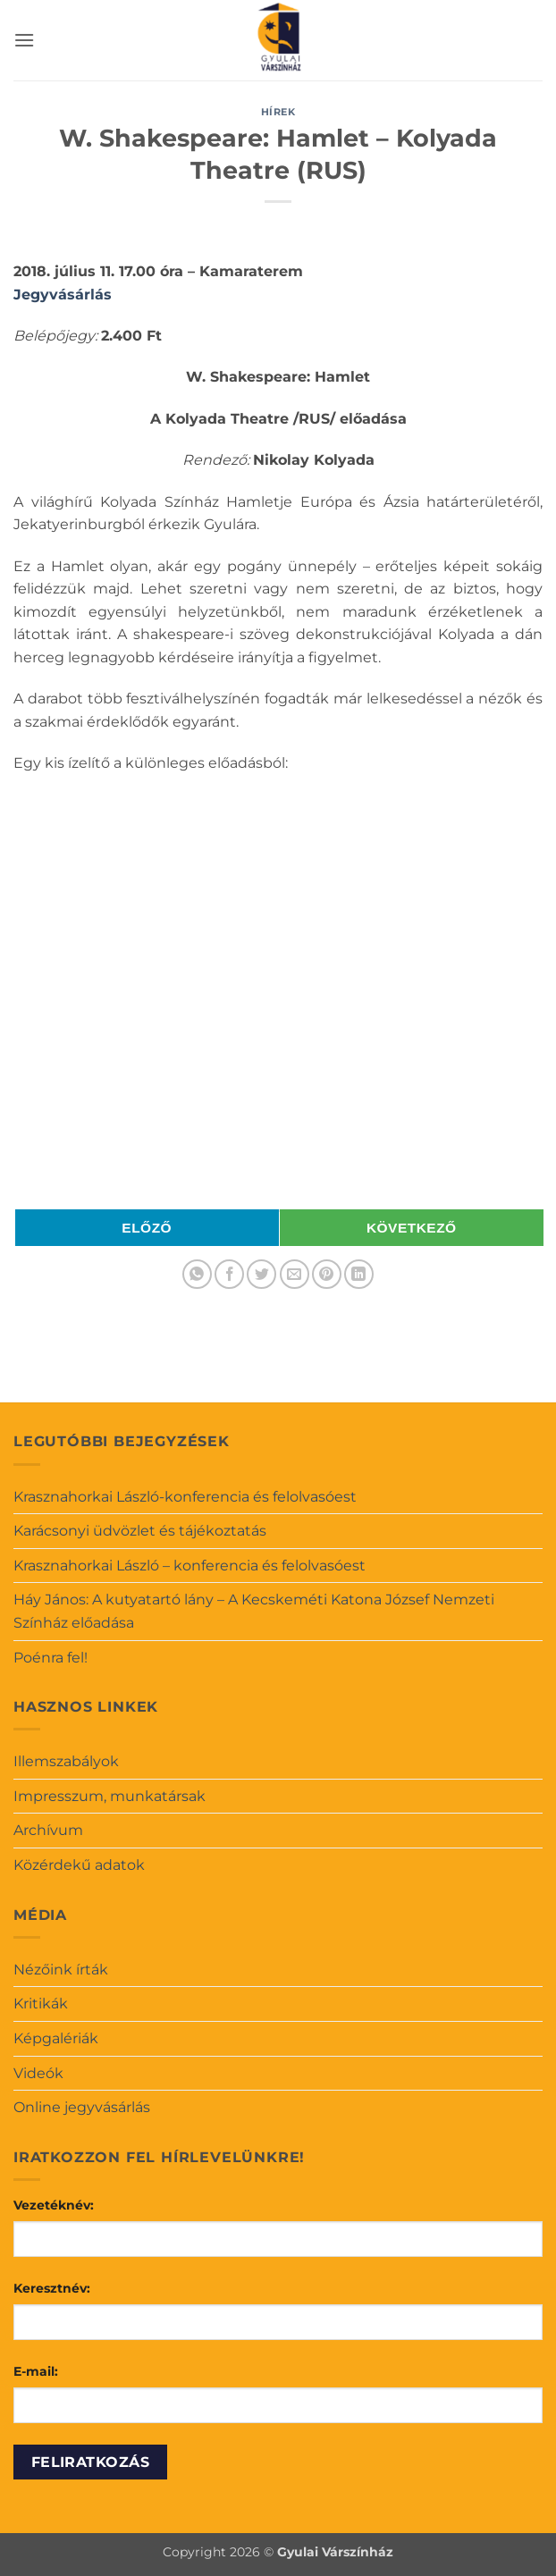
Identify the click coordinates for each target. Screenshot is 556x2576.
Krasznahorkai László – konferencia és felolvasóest (189, 1565)
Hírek (278, 111)
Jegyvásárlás (62, 294)
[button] (24, 40)
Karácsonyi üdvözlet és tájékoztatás (139, 1530)
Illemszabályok (66, 1761)
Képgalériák (55, 2038)
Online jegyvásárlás (81, 2107)
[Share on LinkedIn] (359, 1274)
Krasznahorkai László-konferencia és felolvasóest (185, 1496)
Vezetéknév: (53, 2205)
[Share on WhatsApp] (197, 1274)
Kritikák (40, 2003)
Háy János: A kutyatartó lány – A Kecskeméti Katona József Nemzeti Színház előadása (253, 1611)
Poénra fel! (50, 1657)
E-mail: (35, 2371)
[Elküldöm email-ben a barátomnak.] (294, 1274)
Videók (38, 2073)
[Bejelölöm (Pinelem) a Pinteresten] (326, 1274)
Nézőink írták (60, 1969)
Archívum (48, 1830)
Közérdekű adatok (79, 1864)
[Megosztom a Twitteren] (261, 1274)
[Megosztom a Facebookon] (229, 1274)
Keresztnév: (51, 2288)
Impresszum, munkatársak (109, 1796)
